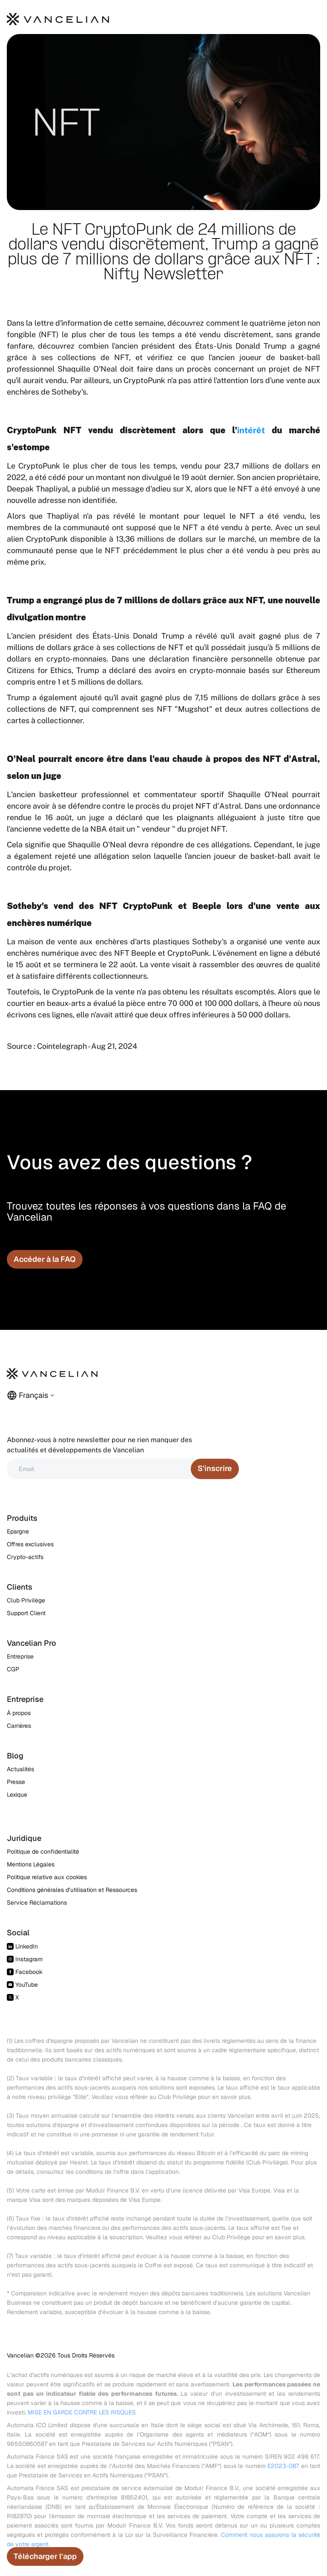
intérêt (251, 430)
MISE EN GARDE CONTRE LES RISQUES (82, 2412)
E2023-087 (283, 2466)
